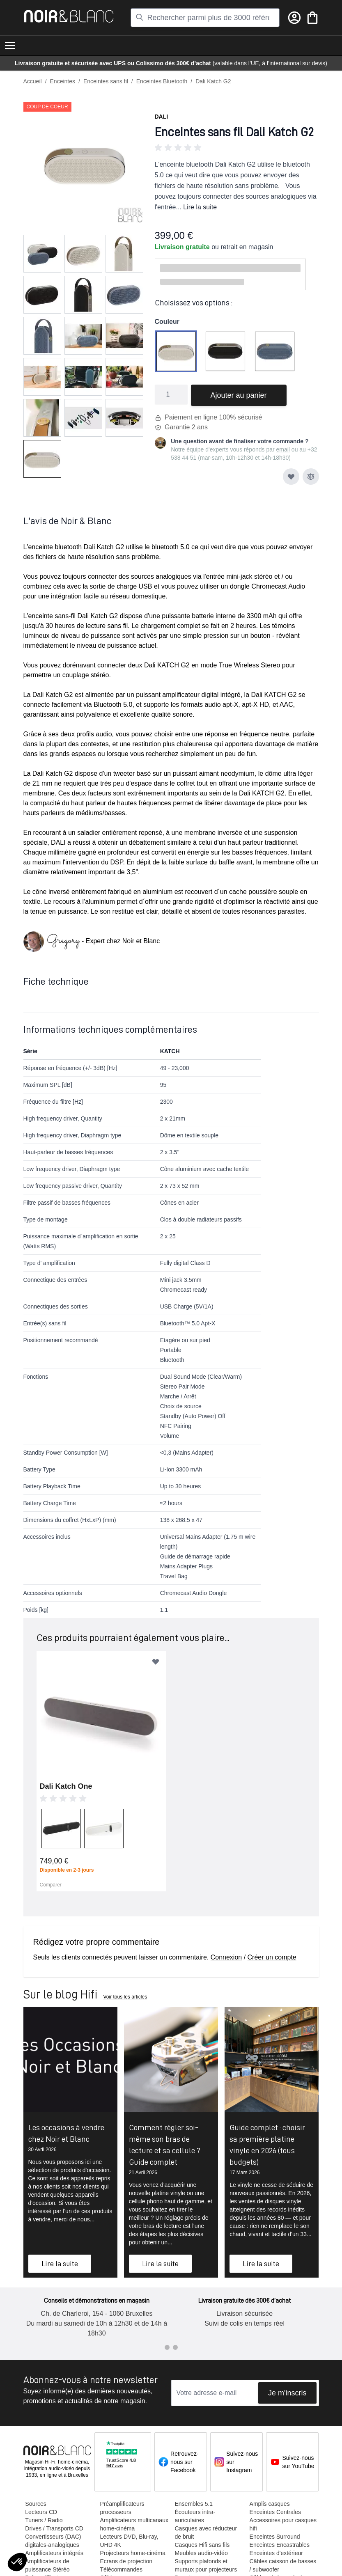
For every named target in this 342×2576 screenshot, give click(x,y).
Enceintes (62, 81)
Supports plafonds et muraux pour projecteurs (205, 2565)
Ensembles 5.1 (193, 2503)
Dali (161, 116)
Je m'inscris (287, 2393)
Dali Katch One (66, 1786)
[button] (237, 148)
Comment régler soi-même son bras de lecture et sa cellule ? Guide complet (164, 2144)
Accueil (32, 81)
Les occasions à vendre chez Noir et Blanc (66, 2133)
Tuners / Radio (43, 2520)
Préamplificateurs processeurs (122, 2507)
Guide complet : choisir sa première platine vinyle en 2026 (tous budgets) (267, 2144)
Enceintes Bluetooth (162, 81)
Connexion (226, 1957)
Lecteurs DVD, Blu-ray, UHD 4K (129, 2540)
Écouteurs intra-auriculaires (194, 2516)
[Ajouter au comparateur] (311, 476)
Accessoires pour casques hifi (282, 2524)
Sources (35, 2503)
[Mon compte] (294, 17)
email (283, 449)
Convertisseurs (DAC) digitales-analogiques (53, 2540)
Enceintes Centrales (275, 2512)
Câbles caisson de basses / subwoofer (282, 2565)
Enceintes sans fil (105, 81)
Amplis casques (269, 2503)
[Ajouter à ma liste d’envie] (291, 476)
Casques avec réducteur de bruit (205, 2532)
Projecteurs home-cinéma (132, 2553)
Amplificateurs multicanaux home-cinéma (134, 2524)
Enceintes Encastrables (279, 2545)
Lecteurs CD (41, 2512)
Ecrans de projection (126, 2561)
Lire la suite (200, 207)
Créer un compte (272, 1957)
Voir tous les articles (125, 1997)
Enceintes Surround (274, 2536)
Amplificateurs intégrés (54, 2553)
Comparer (51, 1885)
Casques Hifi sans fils (202, 2545)
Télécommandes (121, 2569)
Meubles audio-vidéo (200, 2553)
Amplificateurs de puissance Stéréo (47, 2565)
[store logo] (68, 16)
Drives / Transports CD (54, 2528)
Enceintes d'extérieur (276, 2553)
